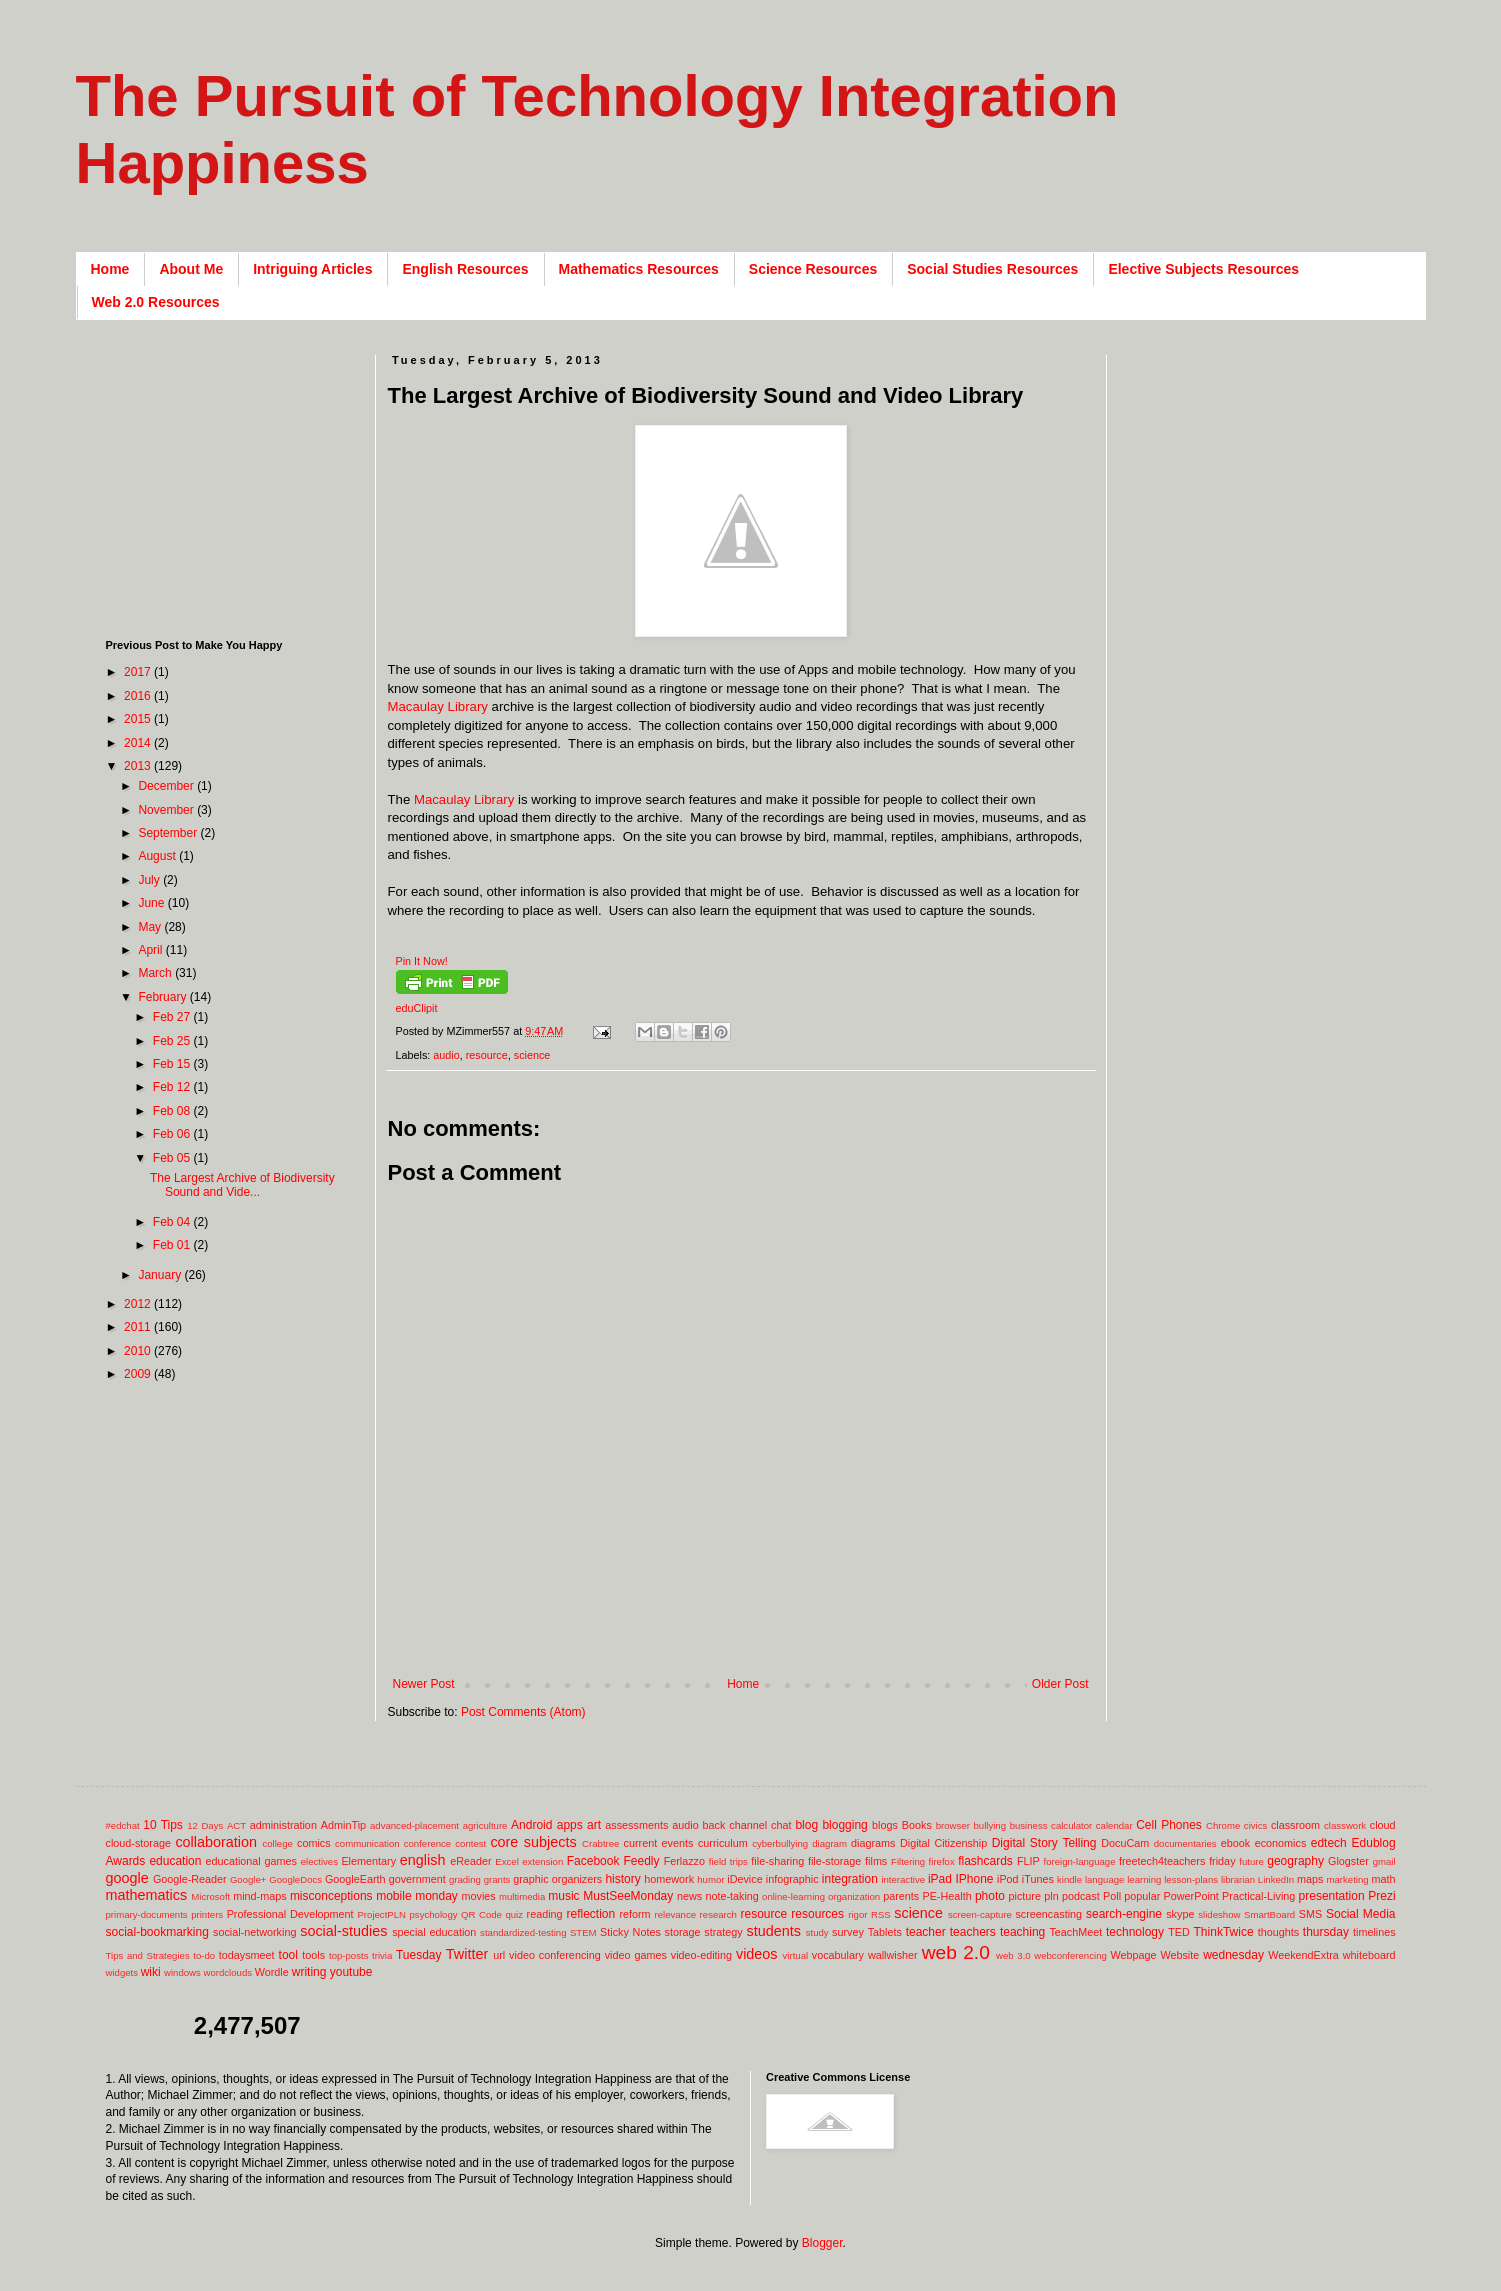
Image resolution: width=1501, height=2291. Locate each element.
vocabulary (838, 1955)
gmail (1384, 1861)
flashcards (985, 1861)
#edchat (123, 1825)
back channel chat (747, 1825)
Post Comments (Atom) (523, 1712)
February (163, 997)
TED (1179, 1932)
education (175, 1861)
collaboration (216, 1842)
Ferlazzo (684, 1861)
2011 (139, 1327)
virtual (796, 1955)
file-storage (834, 1861)
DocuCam (1125, 1843)
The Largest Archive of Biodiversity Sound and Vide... (242, 1185)
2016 (139, 696)
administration (283, 1825)
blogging (844, 1825)
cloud (1383, 1825)
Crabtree (600, 1843)
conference (427, 1843)
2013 (139, 766)
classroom (1295, 1825)
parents (901, 1896)
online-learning (793, 1896)
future (1251, 1861)
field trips (728, 1861)
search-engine (1124, 1914)
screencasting (1048, 1914)
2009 (139, 1374)
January (161, 1275)
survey (848, 1932)
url (499, 1955)
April (151, 950)
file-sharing (777, 1861)
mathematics (147, 1895)
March (156, 973)
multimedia (522, 1896)
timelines (1374, 1932)
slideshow (1219, 1914)
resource (487, 1055)
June (152, 903)
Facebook (593, 1861)
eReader (470, 1861)
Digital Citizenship (943, 1843)
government (417, 1879)
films (876, 1861)
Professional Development (290, 1914)
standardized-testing (523, 1932)
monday (436, 1896)
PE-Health (946, 1896)
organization (854, 1896)
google (127, 1878)
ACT (236, 1825)
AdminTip (343, 1825)
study (817, 1932)
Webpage (1133, 1955)
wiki (151, 1972)
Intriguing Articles (312, 269)
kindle (1069, 1879)
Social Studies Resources (992, 269)
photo (990, 1896)
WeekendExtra (1303, 1955)
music (563, 1896)
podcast (1081, 1896)
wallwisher (893, 1955)
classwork (1345, 1825)
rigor (857, 1914)
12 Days (205, 1825)
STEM (583, 1932)
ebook (1235, 1843)
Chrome (1223, 1825)
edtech (1329, 1843)
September (169, 833)
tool (288, 1955)
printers (207, 1914)
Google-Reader (190, 1879)
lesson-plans (1191, 1879)
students (774, 1931)
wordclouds (228, 1972)
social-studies (343, 1931)
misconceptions (331, 1896)
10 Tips (163, 1825)
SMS (1310, 1914)
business (1029, 1825)
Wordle (272, 1972)
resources (817, 1914)
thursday (1326, 1932)
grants (497, 1879)
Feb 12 (173, 1087)
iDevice (744, 1879)
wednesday (1233, 1955)
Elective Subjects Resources (1203, 269)
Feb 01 (173, 1245)
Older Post (1060, 1684)
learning (1144, 1879)
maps (1310, 1879)
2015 (139, 719)
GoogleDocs (295, 1879)
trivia (382, 1955)
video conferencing (555, 1955)
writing (309, 1972)
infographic (792, 1879)
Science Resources (813, 269)
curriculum (723, 1843)
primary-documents (147, 1914)
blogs (885, 1825)
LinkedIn (1276, 1879)
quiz (514, 1914)
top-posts (348, 1955)
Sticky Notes (630, 1932)
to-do (204, 1955)
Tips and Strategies (148, 1955)
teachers (973, 1932)
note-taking (731, 1896)
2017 (139, 672)
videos (757, 1954)
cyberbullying (780, 1843)
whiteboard (1369, 1955)
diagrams (873, 1843)
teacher (926, 1932)
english (423, 1860)
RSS (881, 1914)
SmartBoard (1269, 1914)
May (151, 927)
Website (1179, 1955)
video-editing (701, 1955)
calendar (1114, 1825)
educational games (251, 1861)
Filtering (908, 1861)
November (167, 810)
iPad (940, 1879)
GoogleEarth (355, 1879)
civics (1255, 1825)
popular (1142, 1896)
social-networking (254, 1932)
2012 (139, 1304)
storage (683, 1932)
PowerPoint (1191, 1896)
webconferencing (1070, 1955)
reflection (590, 1914)
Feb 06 (173, 1134)
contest (470, 1843)
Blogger (822, 2243)
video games (636, 1955)
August (158, 856)
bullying (989, 1825)
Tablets (885, 1932)
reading (545, 1914)
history (622, 1879)
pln (1051, 1896)
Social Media (1361, 1914)
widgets (122, 1972)
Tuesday (419, 1955)
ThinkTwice (1224, 1932)
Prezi (1381, 1896)
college (277, 1843)
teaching (1022, 1932)
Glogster (1348, 1861)
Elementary (368, 1861)
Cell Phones (1169, 1825)
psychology (434, 1914)
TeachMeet (1075, 1932)
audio (446, 1055)
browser (953, 1825)
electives (319, 1861)
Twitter (467, 1954)
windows (182, 1972)
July (150, 880)
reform (634, 1914)
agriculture (485, 1825)
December (167, 786)
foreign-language (1080, 1861)
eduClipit (417, 1008)
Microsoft (210, 1896)
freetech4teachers (1162, 1861)
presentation (1332, 1896)
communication (367, 1843)
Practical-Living (1258, 1896)
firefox (942, 1861)
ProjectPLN (381, 1914)
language (1104, 1879)
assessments (636, 1825)
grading (465, 1879)
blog (806, 1825)
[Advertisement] (752, 1644)
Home (110, 269)
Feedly (642, 1861)
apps (570, 1825)
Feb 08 (173, 1111)
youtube (351, 1972)
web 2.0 (956, 1952)
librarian (1238, 1879)
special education (434, 1932)
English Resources (465, 269)
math (1384, 1879)
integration (850, 1879)
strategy (723, 1932)
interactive (903, 1879)
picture (1025, 1896)
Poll (1112, 1896)
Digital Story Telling (1044, 1843)
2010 (139, 1351)
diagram (829, 1843)
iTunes (1038, 1879)
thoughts (1278, 1932)
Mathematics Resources (639, 269)
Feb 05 (173, 1158)
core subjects (533, 1842)
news (689, 1896)
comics (314, 1843)
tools (313, 1955)
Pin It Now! (422, 961)
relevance (675, 1914)
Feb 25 (173, 1041)
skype (1180, 1914)
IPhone (974, 1879)
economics (1281, 1843)
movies (478, 1896)
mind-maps (259, 1896)
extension (542, 1861)
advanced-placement (414, 1825)
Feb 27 (173, 1017)
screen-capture (980, 1914)
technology (1135, 1932)
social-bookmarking (157, 1932)
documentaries (1185, 1843)
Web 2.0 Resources (156, 302)
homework (669, 1879)
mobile (393, 1896)
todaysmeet (247, 1955)
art (594, 1825)
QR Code (481, 1914)
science (532, 1055)
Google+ (248, 1879)
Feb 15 (173, 1064)
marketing (1348, 1879)
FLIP (1028, 1861)
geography (1295, 1861)
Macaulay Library (438, 706)
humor (710, 1879)
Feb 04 (173, 1222)
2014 (139, 743)
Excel (506, 1861)
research (718, 1914)
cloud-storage (138, 1843)
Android (531, 1825)
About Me (191, 269)
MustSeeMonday (628, 1896)
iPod (1008, 1879)
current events (659, 1843)
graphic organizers (557, 1879)
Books (917, 1825)
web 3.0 (1013, 1955)
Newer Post (424, 1684)
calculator (1071, 1825)
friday (1222, 1861)
